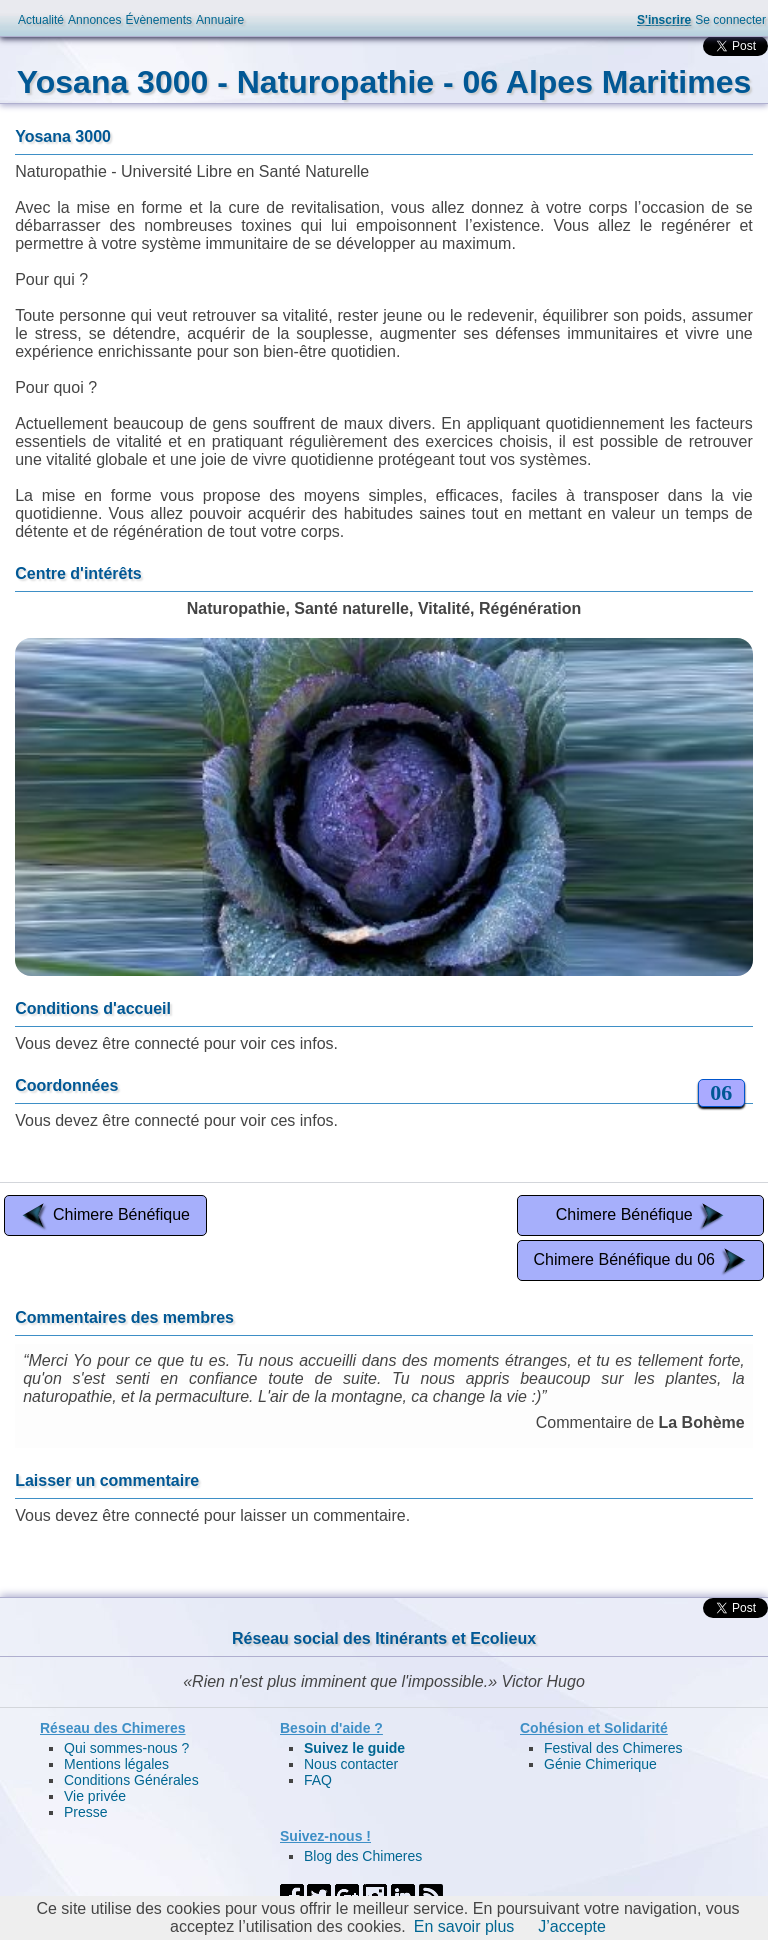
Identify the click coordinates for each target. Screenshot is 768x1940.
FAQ (318, 1780)
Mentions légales (116, 1764)
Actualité (41, 20)
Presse (86, 1812)
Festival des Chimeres (613, 1748)
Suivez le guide (354, 1748)
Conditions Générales (131, 1780)
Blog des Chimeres (363, 1856)
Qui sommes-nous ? (126, 1748)
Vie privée (95, 1796)
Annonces (94, 20)
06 (721, 1092)
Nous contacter (351, 1764)
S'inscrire (664, 20)
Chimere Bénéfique (105, 1215)
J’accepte (572, 1926)
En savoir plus (464, 1926)
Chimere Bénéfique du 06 (640, 1260)
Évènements (158, 20)
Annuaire (220, 20)
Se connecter (730, 20)
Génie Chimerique (600, 1764)
